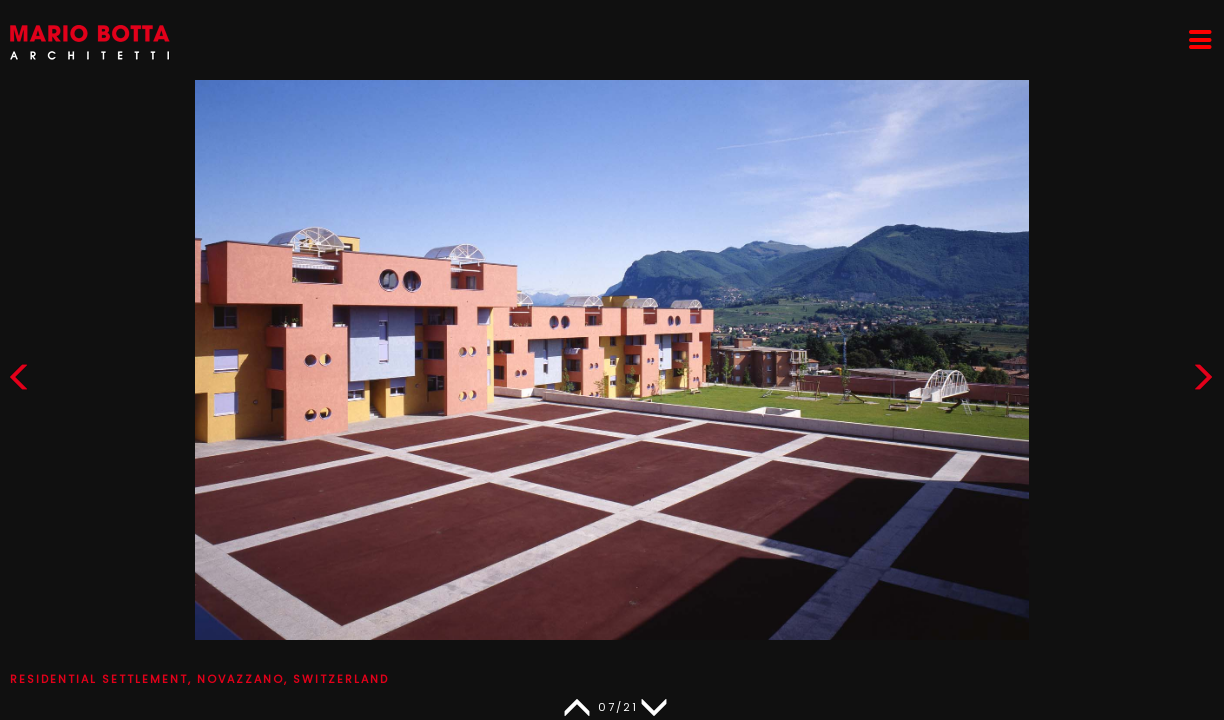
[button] (1203, 381)
